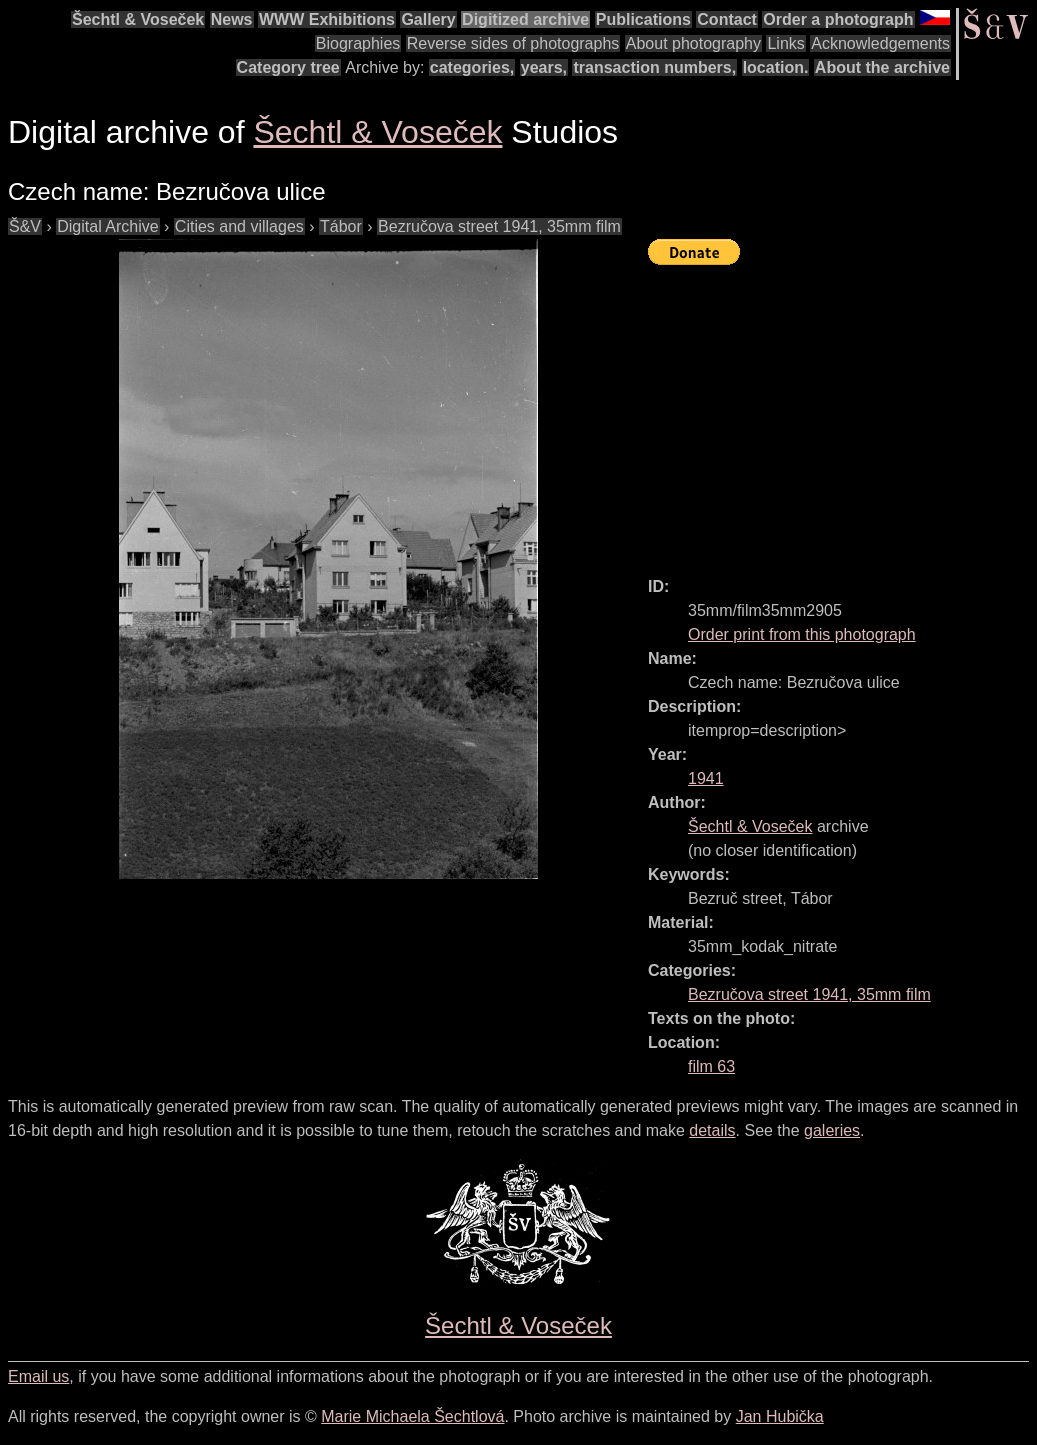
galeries (832, 1130)
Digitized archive (525, 19)
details (712, 1130)
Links (785, 43)
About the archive (882, 67)
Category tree (288, 67)
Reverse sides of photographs (513, 43)
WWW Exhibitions (327, 19)
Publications (643, 19)
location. (776, 67)
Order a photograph (838, 19)
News (232, 19)
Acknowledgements (880, 43)
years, (544, 67)
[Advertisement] (842, 412)
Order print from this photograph (802, 634)
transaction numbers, (654, 67)
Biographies (358, 43)
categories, (472, 67)
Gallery (428, 19)
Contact (727, 19)
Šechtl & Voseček (138, 19)
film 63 (711, 1066)
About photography (693, 43)
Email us (38, 1376)
